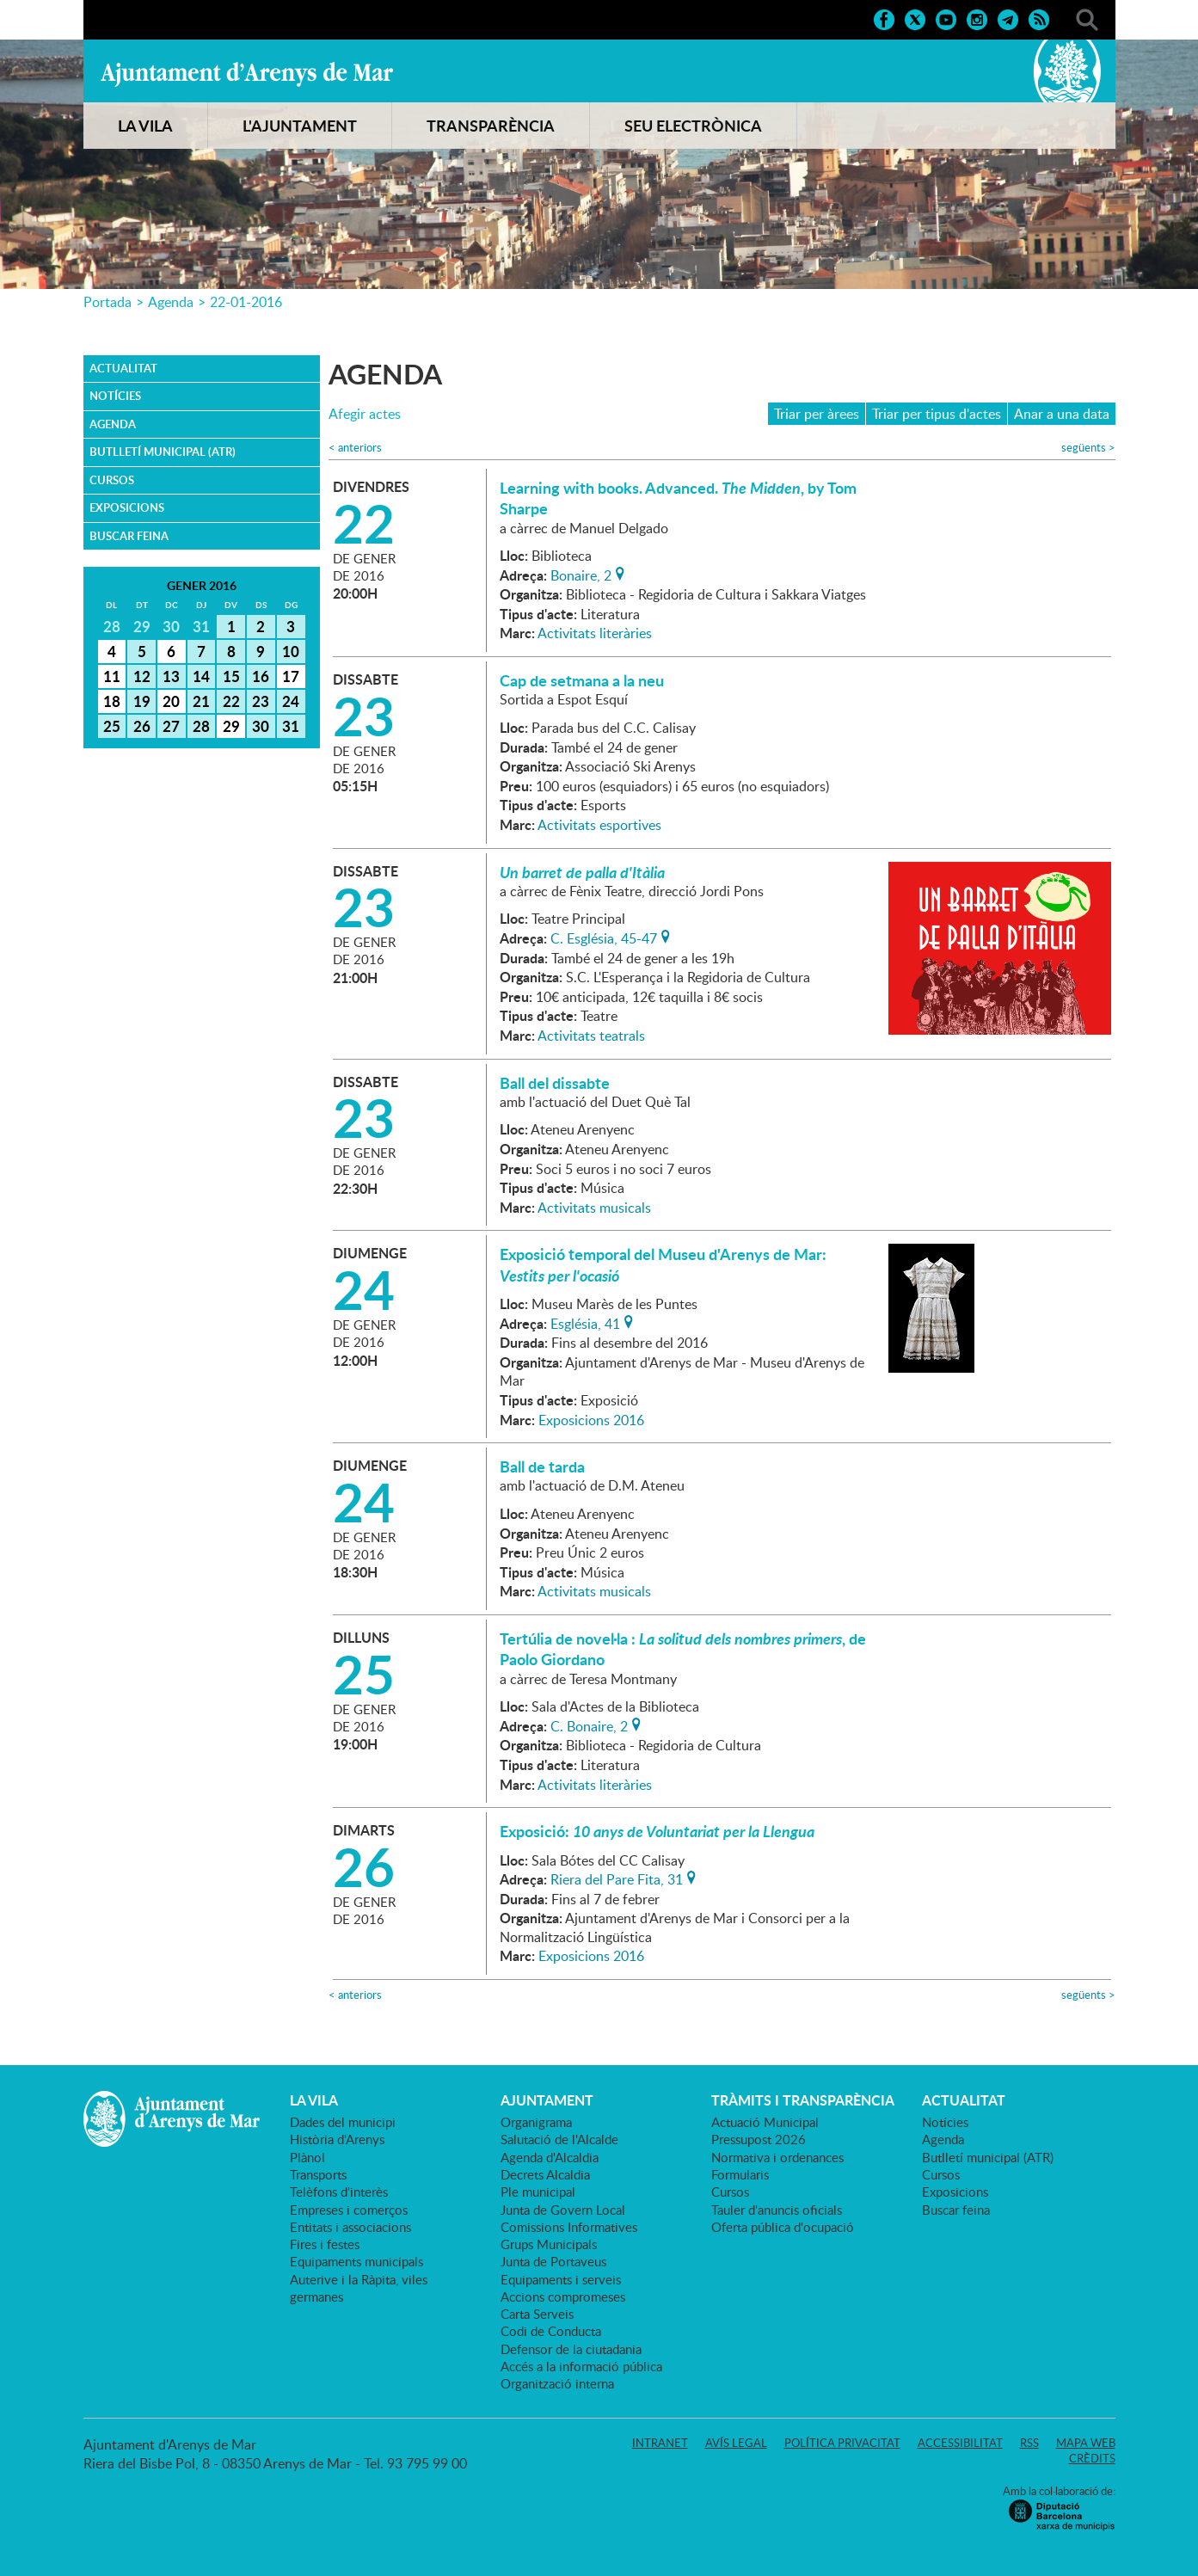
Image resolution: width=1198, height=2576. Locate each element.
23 (260, 701)
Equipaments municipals (356, 2261)
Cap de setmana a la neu (582, 680)
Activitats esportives (599, 824)
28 (201, 726)
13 (171, 676)
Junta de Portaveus (553, 2261)
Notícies (115, 395)
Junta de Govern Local (563, 2209)
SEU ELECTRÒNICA (693, 125)
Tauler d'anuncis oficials (776, 2209)
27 (171, 726)
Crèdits (1092, 2458)
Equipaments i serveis (561, 2279)
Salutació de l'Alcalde (559, 2139)
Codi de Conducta (551, 2330)
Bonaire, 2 (580, 574)
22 (231, 701)
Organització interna (557, 2383)
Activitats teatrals (591, 1035)
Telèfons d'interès (339, 2191)
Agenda (171, 301)
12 (142, 676)
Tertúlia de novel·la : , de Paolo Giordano (683, 1648)
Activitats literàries (595, 633)
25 (111, 726)
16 (260, 676)
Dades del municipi (343, 2121)
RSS (1029, 2442)
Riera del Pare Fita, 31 (616, 1877)
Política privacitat (842, 2442)
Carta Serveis (537, 2313)
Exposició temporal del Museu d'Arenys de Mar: (663, 1264)
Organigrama (536, 2121)
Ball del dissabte (555, 1083)
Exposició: (657, 1831)
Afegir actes (365, 414)
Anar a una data (1061, 413)
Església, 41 (585, 1322)
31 (290, 726)
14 (201, 676)
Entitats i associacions (350, 2226)
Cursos (111, 480)
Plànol (307, 2157)
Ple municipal (538, 2191)
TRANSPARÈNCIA (491, 125)
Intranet (660, 2442)
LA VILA (145, 125)
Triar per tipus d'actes (936, 413)
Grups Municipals (549, 2244)
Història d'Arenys (337, 2139)
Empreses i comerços (349, 2209)
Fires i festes (324, 2244)
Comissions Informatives (569, 2226)
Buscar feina (129, 536)
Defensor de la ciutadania (571, 2349)
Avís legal (736, 2442)
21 (201, 701)
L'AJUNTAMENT (300, 125)
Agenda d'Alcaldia (550, 2157)
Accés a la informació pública (581, 2366)
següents (1088, 447)
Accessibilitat (960, 2442)
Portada (107, 301)
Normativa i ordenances (777, 2157)
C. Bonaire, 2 (589, 1724)
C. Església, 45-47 (603, 937)
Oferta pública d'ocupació (782, 2226)
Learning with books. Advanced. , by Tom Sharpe (678, 498)
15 (231, 676)
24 (290, 701)
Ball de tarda (542, 1466)
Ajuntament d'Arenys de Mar (247, 74)
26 (142, 726)
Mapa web (1085, 2442)
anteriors (355, 447)
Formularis (740, 2174)
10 (290, 651)
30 (260, 726)
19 (142, 701)
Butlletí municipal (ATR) (162, 451)
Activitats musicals (594, 1207)
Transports (318, 2174)
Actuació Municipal (765, 2121)
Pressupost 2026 (758, 2139)
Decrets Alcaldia (545, 2174)
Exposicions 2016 (591, 1420)
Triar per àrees (816, 413)
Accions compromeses (563, 2296)
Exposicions (126, 507)
